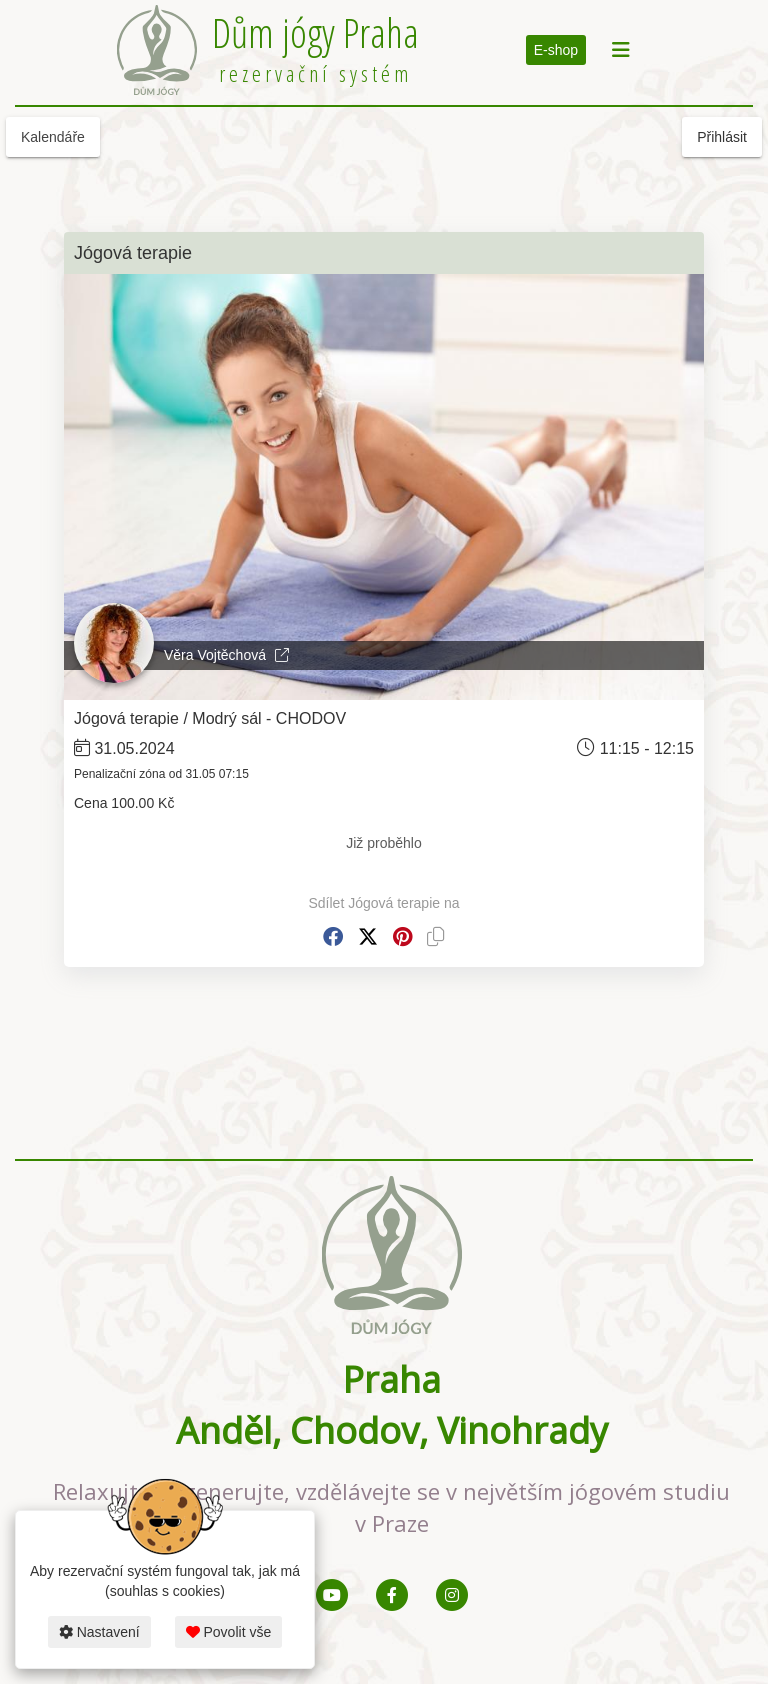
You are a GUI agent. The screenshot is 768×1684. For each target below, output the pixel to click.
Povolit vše (229, 1632)
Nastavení (99, 1632)
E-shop (556, 50)
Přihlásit (722, 137)
